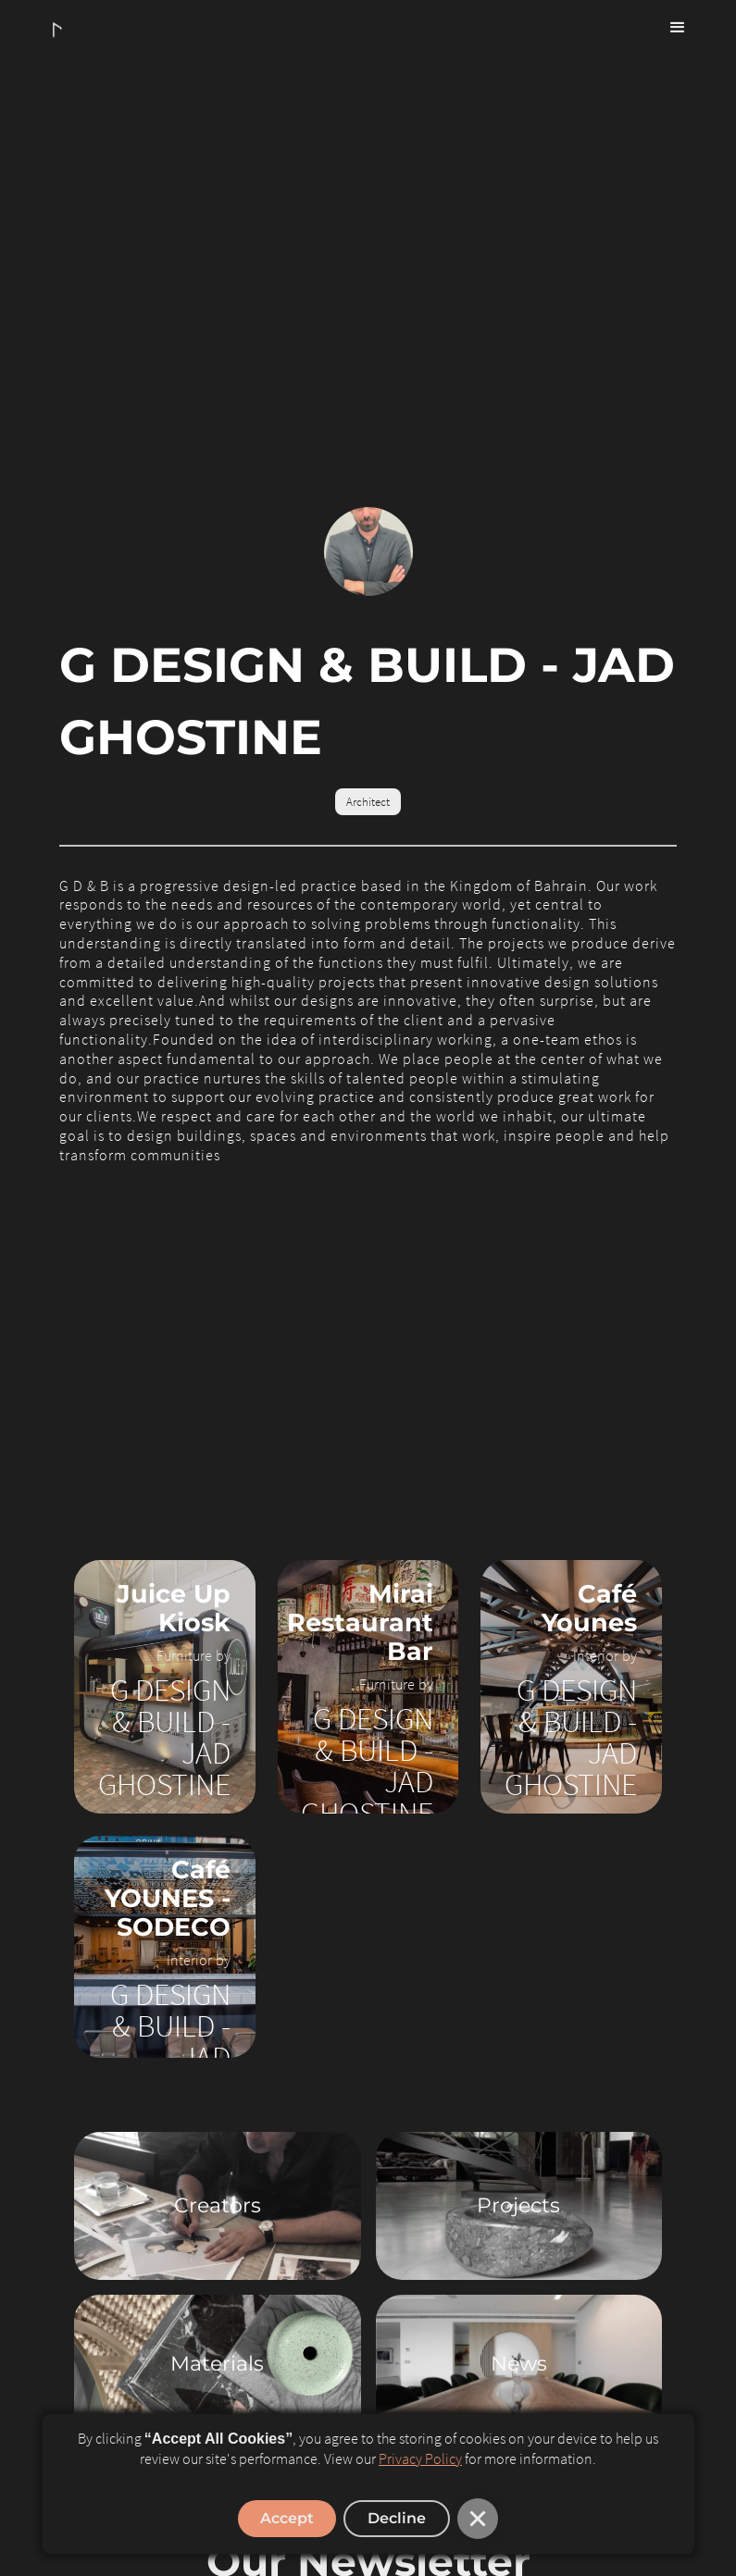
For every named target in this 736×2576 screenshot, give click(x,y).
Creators (217, 2205)
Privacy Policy (420, 2458)
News (519, 2363)
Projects (518, 2205)
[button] (677, 28)
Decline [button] (397, 2518)
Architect (368, 801)
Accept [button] (287, 2518)
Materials (217, 2363)
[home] (62, 30)
